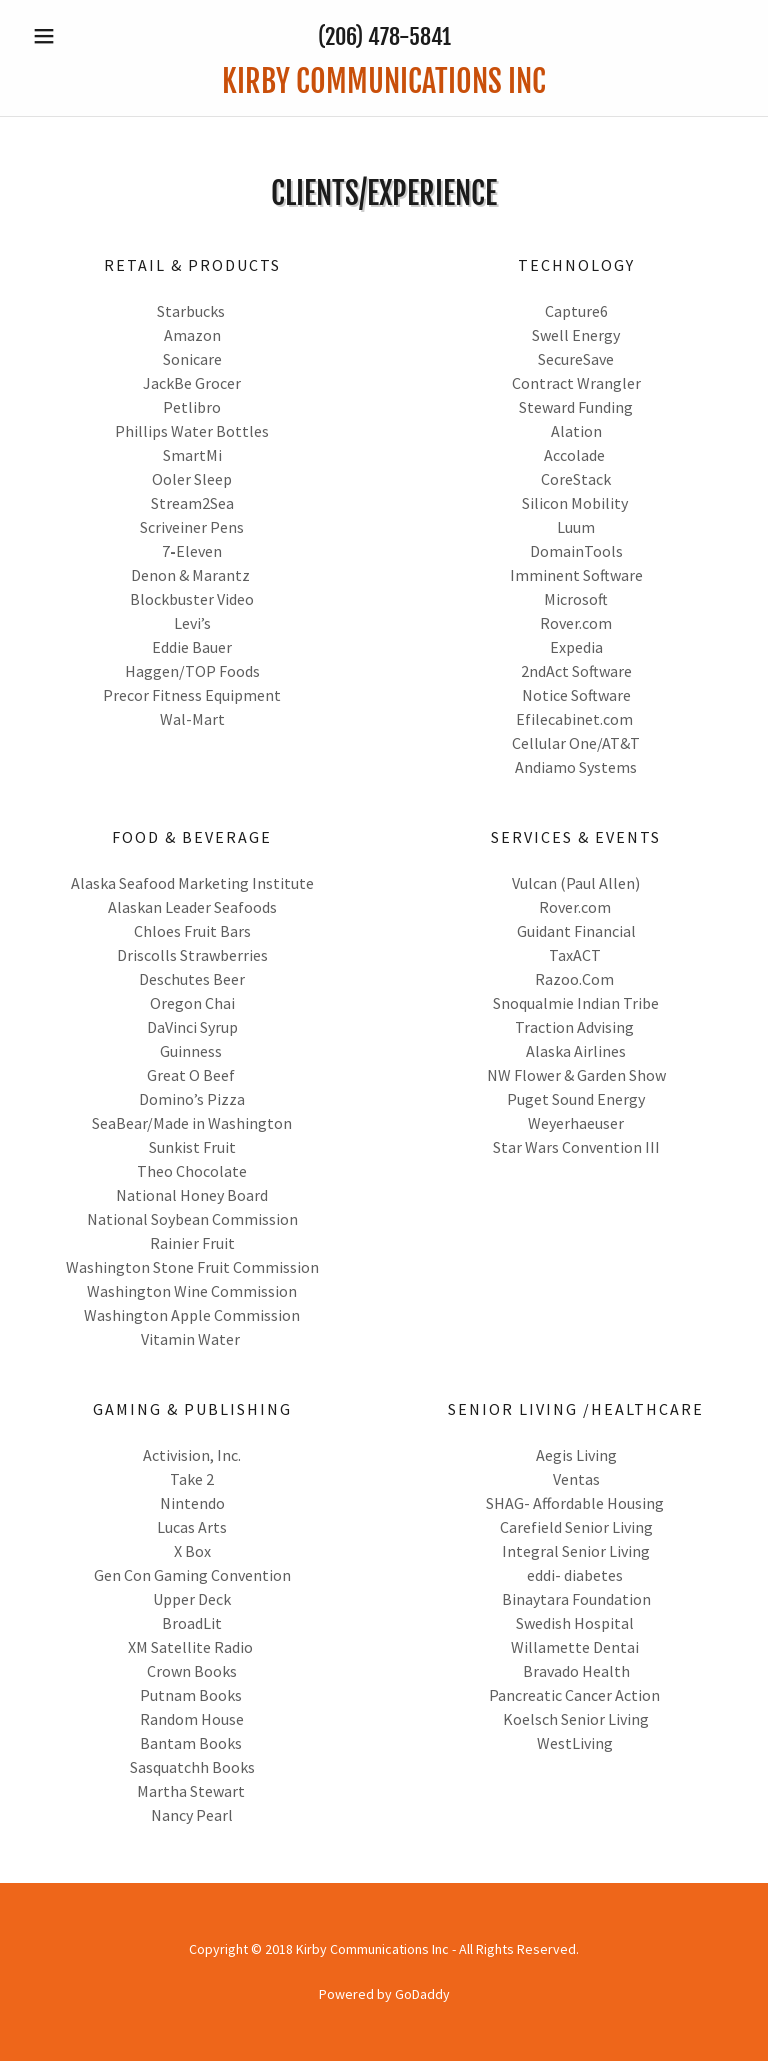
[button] (78, 36)
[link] (384, 87)
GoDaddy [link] (422, 1994)
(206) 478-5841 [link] (384, 36)
